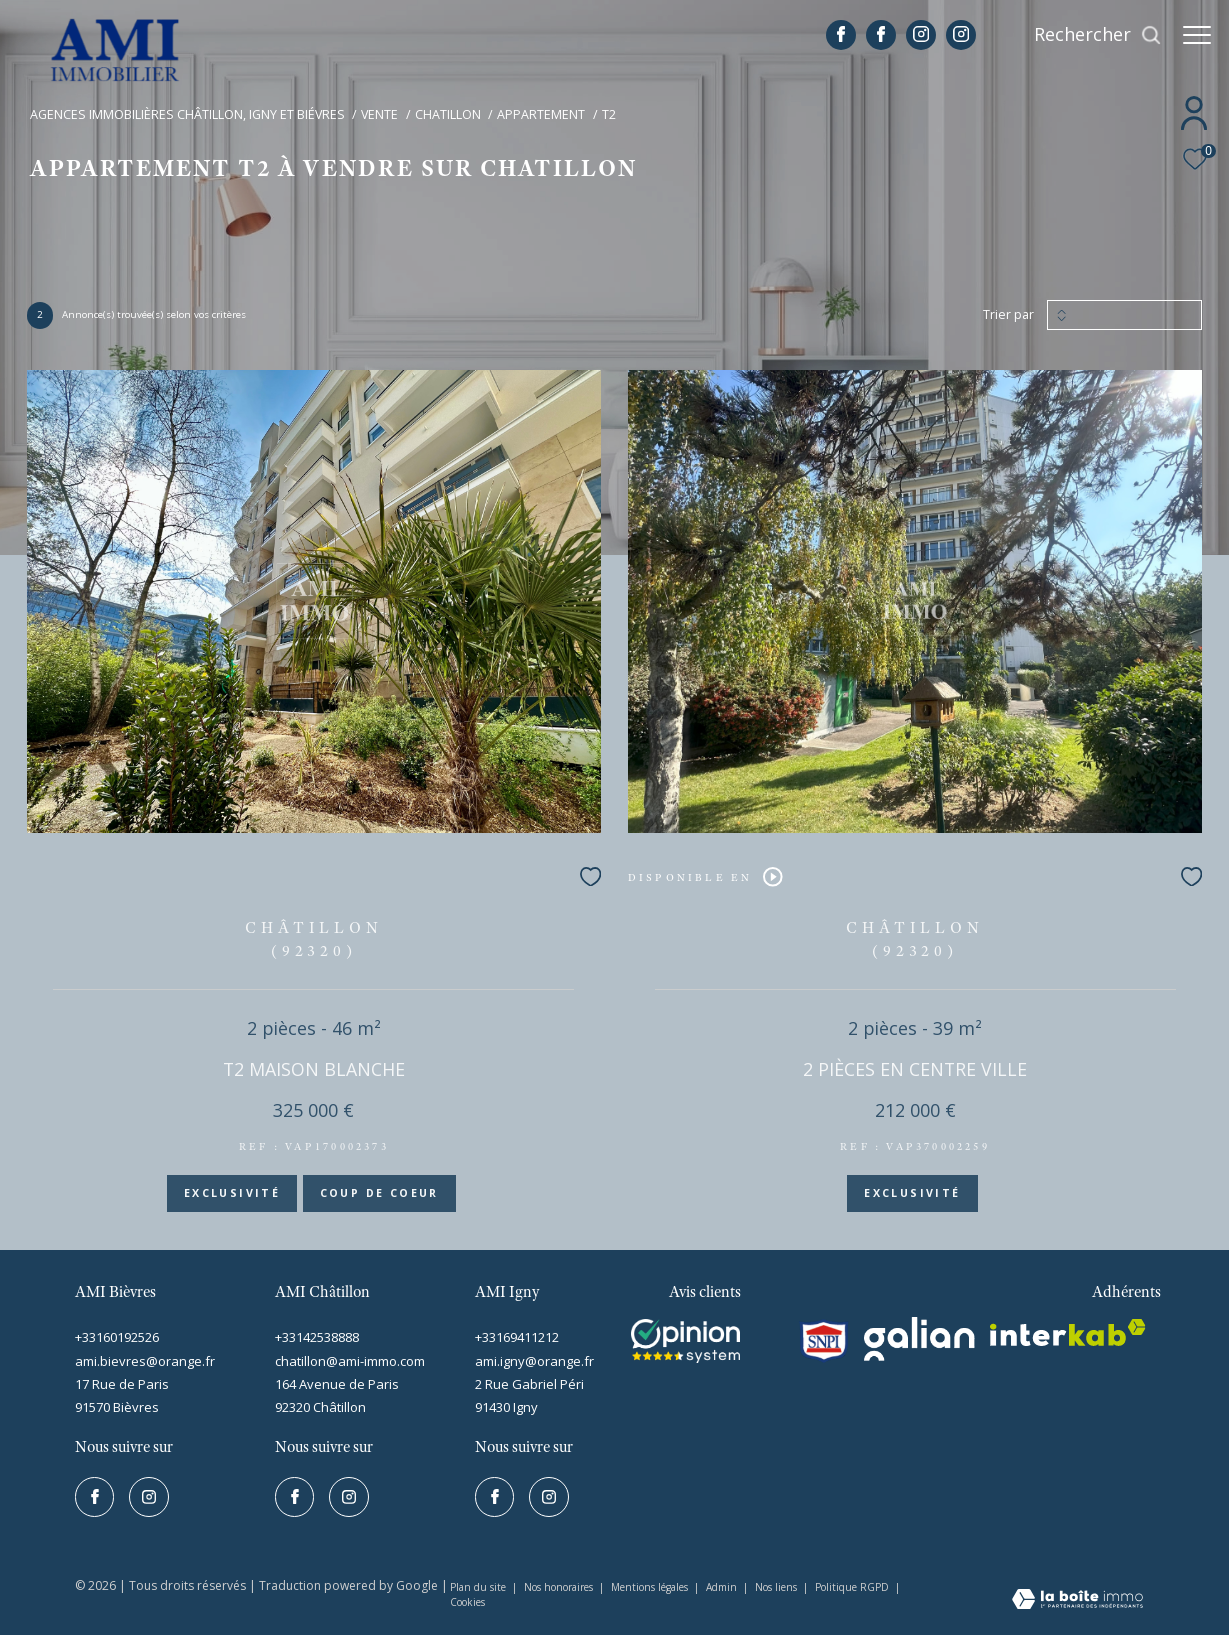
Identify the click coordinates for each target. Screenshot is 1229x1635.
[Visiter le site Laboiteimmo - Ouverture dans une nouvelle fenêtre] (1077, 1601)
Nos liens (777, 1587)
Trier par (1008, 315)
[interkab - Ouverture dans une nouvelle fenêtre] (1068, 1332)
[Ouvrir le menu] (1197, 35)
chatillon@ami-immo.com (350, 1361)
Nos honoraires (560, 1587)
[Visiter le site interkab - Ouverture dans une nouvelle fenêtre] (685, 1341)
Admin (723, 1587)
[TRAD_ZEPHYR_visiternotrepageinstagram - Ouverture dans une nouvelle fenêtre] (911, 36)
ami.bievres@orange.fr (145, 1361)
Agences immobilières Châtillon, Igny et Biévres (187, 114)
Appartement (541, 114)
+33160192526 (117, 1337)
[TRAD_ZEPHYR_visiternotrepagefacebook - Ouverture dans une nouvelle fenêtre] (831, 36)
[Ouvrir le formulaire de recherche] (1088, 35)
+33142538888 (317, 1337)
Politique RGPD (852, 1587)
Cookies (467, 1603)
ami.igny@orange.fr (534, 1361)
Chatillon (448, 114)
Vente (379, 114)
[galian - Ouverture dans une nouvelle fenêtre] (920, 1339)
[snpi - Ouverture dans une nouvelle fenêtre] (824, 1341)
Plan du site (479, 1587)
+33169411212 (517, 1337)
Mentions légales (651, 1587)
